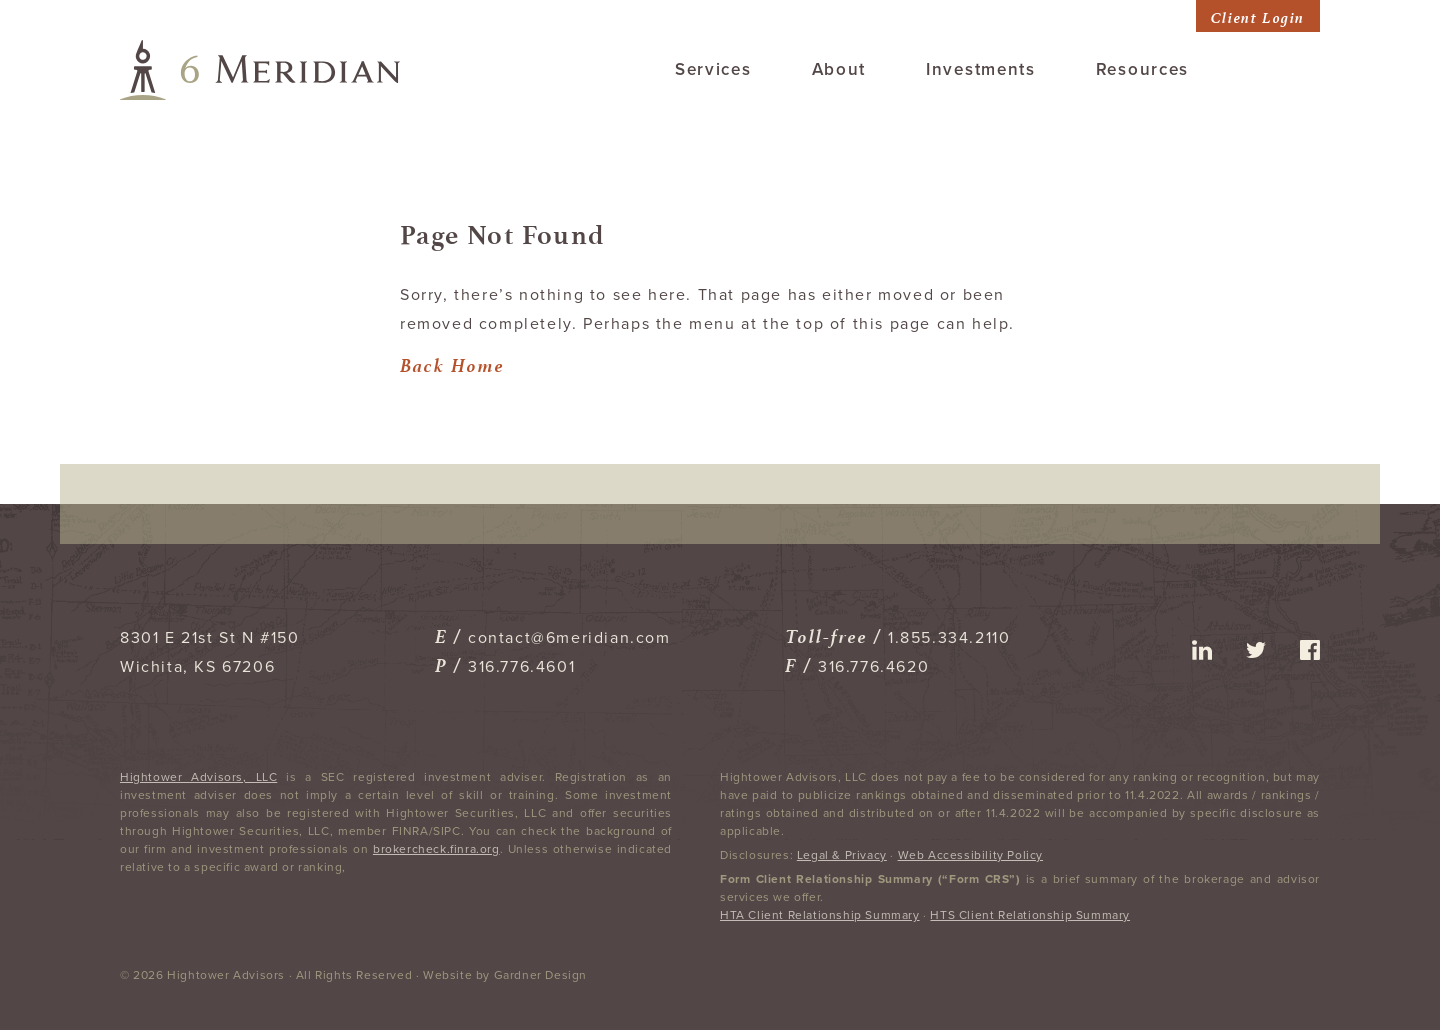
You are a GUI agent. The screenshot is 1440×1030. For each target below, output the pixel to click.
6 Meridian (260, 70)
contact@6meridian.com (569, 638)
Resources (1142, 69)
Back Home (452, 362)
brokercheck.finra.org (436, 849)
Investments (981, 69)
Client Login (1258, 15)
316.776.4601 (521, 667)
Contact (1284, 69)
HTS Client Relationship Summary (1030, 915)
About (839, 69)
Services (713, 69)
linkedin (1202, 650)
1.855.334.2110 (949, 638)
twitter (1256, 650)
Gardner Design (540, 975)
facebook (1310, 650)
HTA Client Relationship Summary (820, 915)
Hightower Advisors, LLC (198, 777)
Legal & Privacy (842, 855)
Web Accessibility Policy (970, 855)
